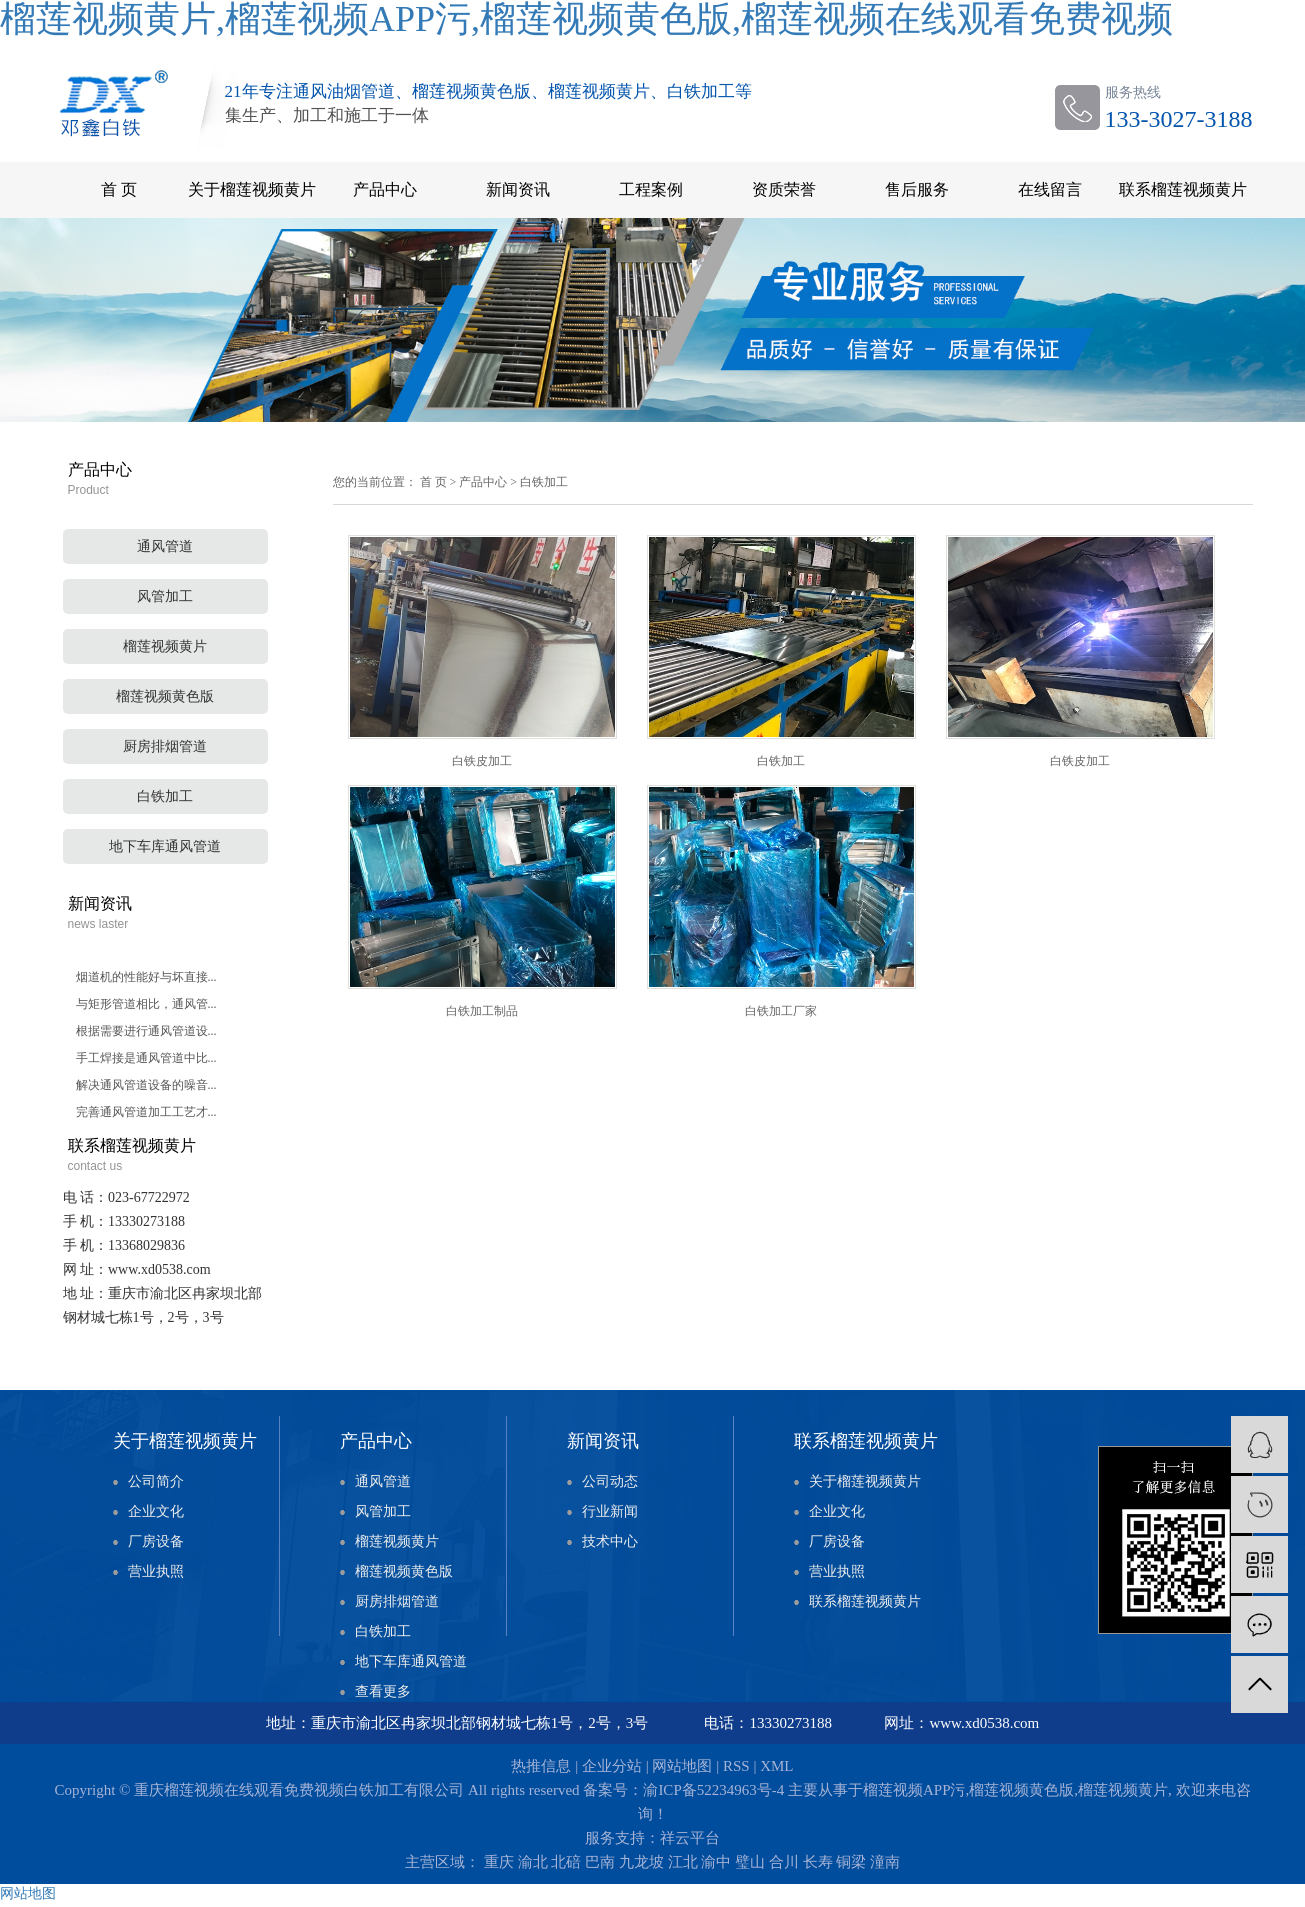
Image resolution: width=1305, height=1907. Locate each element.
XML (776, 1766)
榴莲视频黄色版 (165, 696)
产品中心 (385, 189)
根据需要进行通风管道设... (146, 1031)
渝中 (716, 1862)
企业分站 (612, 1766)
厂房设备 (156, 1541)
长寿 (818, 1862)
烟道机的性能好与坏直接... (146, 977)
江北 (683, 1862)
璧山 (750, 1862)
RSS (736, 1766)
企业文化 (156, 1511)
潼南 (885, 1862)
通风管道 (165, 546)
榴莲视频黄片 (165, 646)
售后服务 (917, 189)
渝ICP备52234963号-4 (713, 1790)
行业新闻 (610, 1511)
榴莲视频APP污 (914, 1790)
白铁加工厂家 (781, 1011)
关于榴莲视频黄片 (252, 189)
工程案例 (651, 189)
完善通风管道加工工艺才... (146, 1112)
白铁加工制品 (482, 1011)
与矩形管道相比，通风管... (146, 1004)
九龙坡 (641, 1862)
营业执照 (156, 1571)
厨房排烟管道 (165, 746)
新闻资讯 (518, 189)
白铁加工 (165, 796)
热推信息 (541, 1766)
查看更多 (383, 1691)
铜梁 (851, 1862)
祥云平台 (690, 1838)
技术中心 (610, 1541)
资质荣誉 (784, 189)
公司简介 (156, 1481)
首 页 (119, 189)
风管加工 (165, 596)
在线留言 (1050, 189)
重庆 (499, 1862)
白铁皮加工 (482, 761)
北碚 (566, 1862)
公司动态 (610, 1481)
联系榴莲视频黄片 (1183, 189)
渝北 (533, 1862)
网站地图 (682, 1766)
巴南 (600, 1862)
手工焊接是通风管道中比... (146, 1058)
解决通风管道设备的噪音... (146, 1085)
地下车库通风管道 (165, 846)
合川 (784, 1862)
